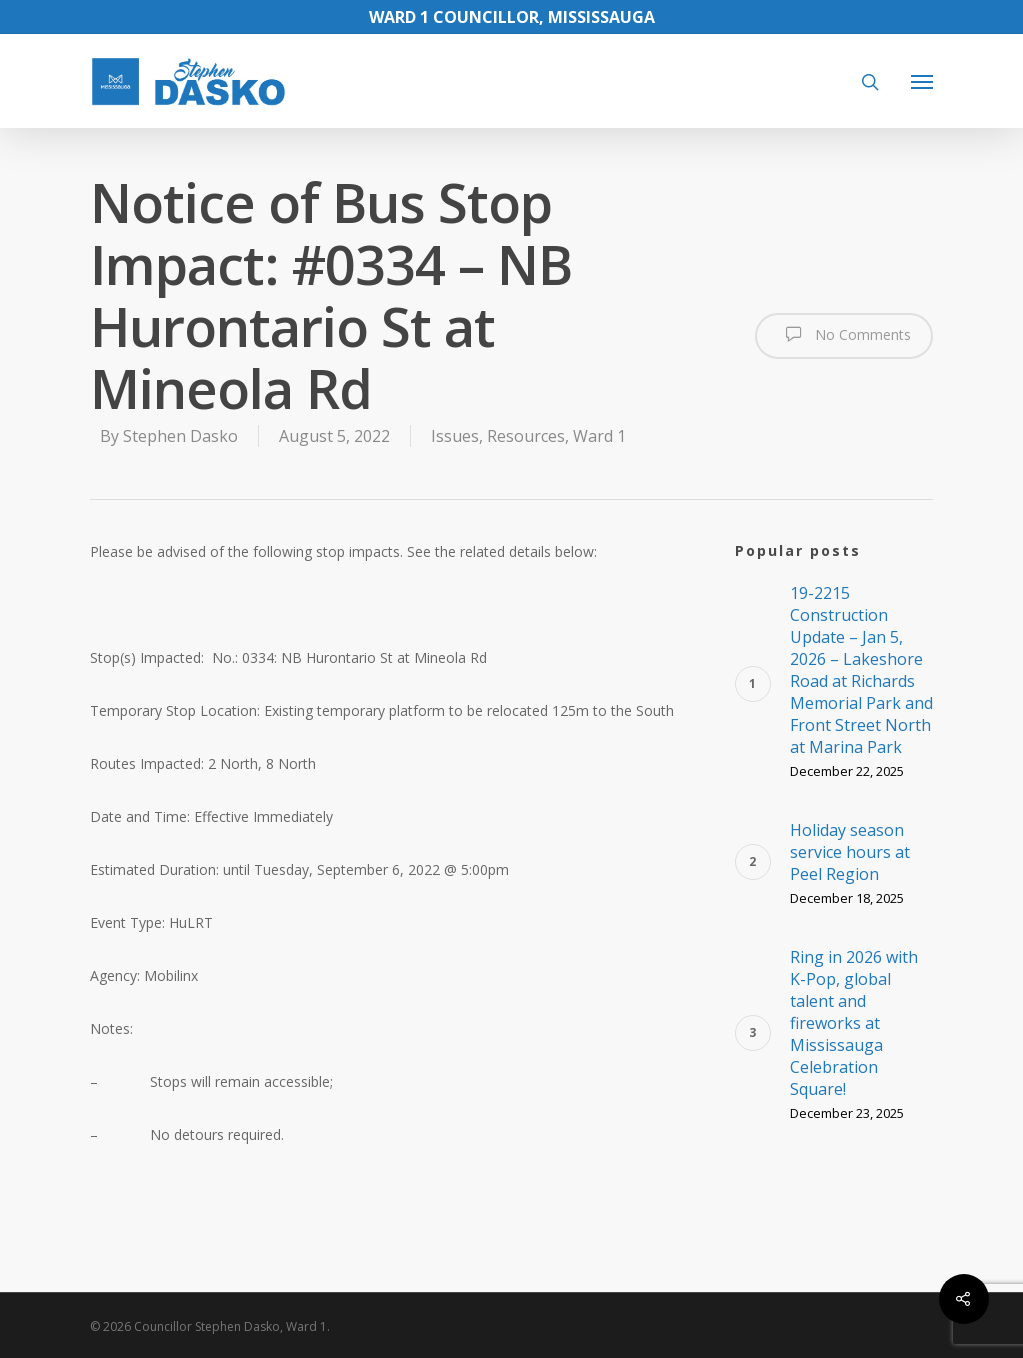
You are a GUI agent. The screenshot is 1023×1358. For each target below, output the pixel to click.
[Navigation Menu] (922, 81)
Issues (455, 436)
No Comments (844, 334)
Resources (526, 436)
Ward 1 (599, 436)
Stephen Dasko (180, 436)
